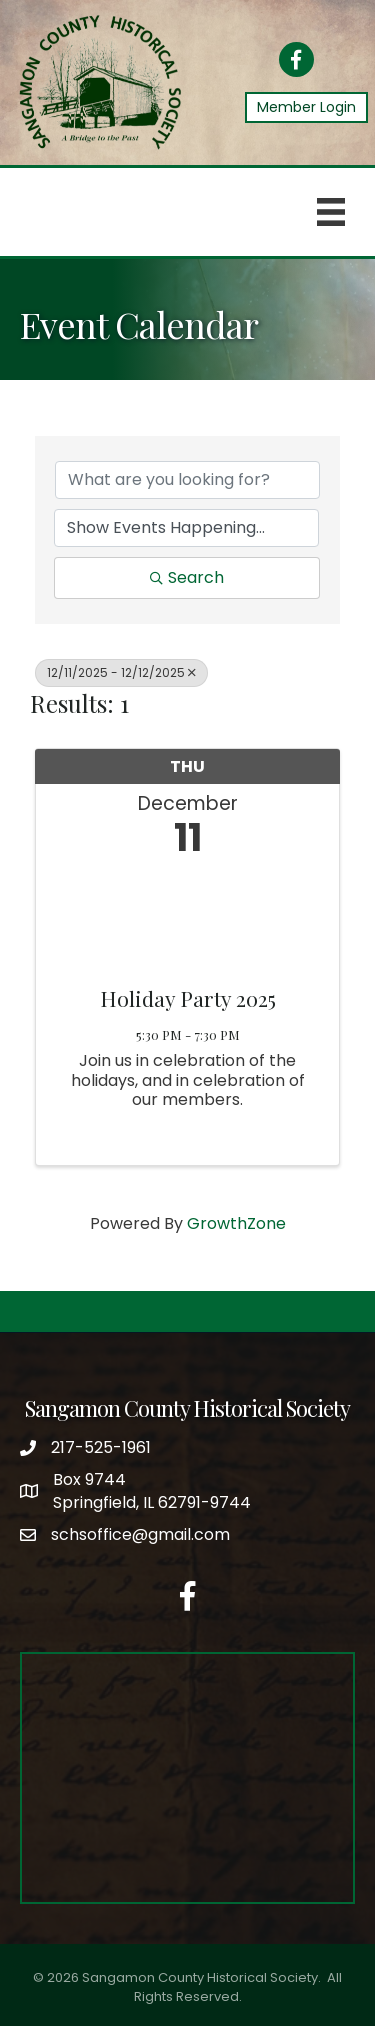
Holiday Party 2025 (188, 998)
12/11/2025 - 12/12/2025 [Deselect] (121, 672)
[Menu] (331, 212)
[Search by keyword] (187, 480)
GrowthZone (236, 1223)
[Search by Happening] (186, 528)
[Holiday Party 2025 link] (187, 916)
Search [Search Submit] (187, 577)
